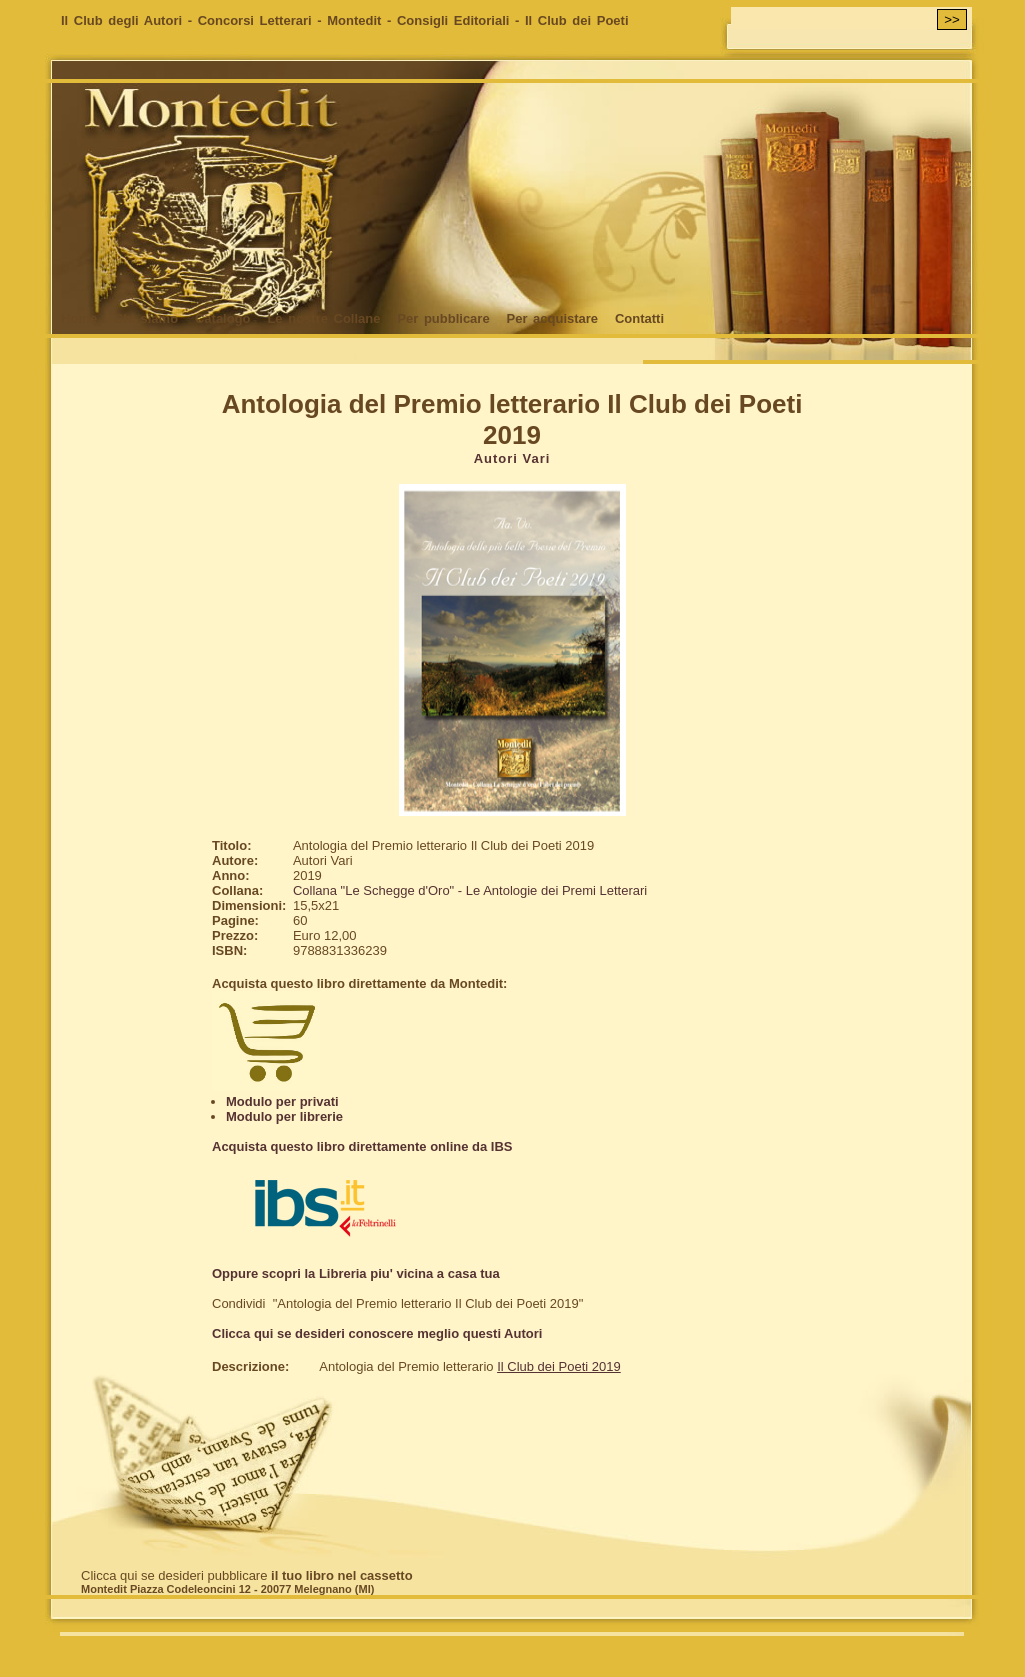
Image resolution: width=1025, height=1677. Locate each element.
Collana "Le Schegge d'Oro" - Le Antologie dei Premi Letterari (470, 890)
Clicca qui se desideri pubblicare (247, 1575)
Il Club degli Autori (121, 20)
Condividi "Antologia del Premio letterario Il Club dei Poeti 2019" (397, 1303)
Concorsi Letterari (255, 20)
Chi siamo (146, 318)
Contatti (639, 318)
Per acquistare (552, 318)
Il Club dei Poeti (577, 20)
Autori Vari (512, 458)
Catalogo (223, 318)
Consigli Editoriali (453, 20)
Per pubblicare (443, 318)
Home (79, 318)
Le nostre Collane (323, 318)
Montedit (354, 20)
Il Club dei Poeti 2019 (559, 1366)
